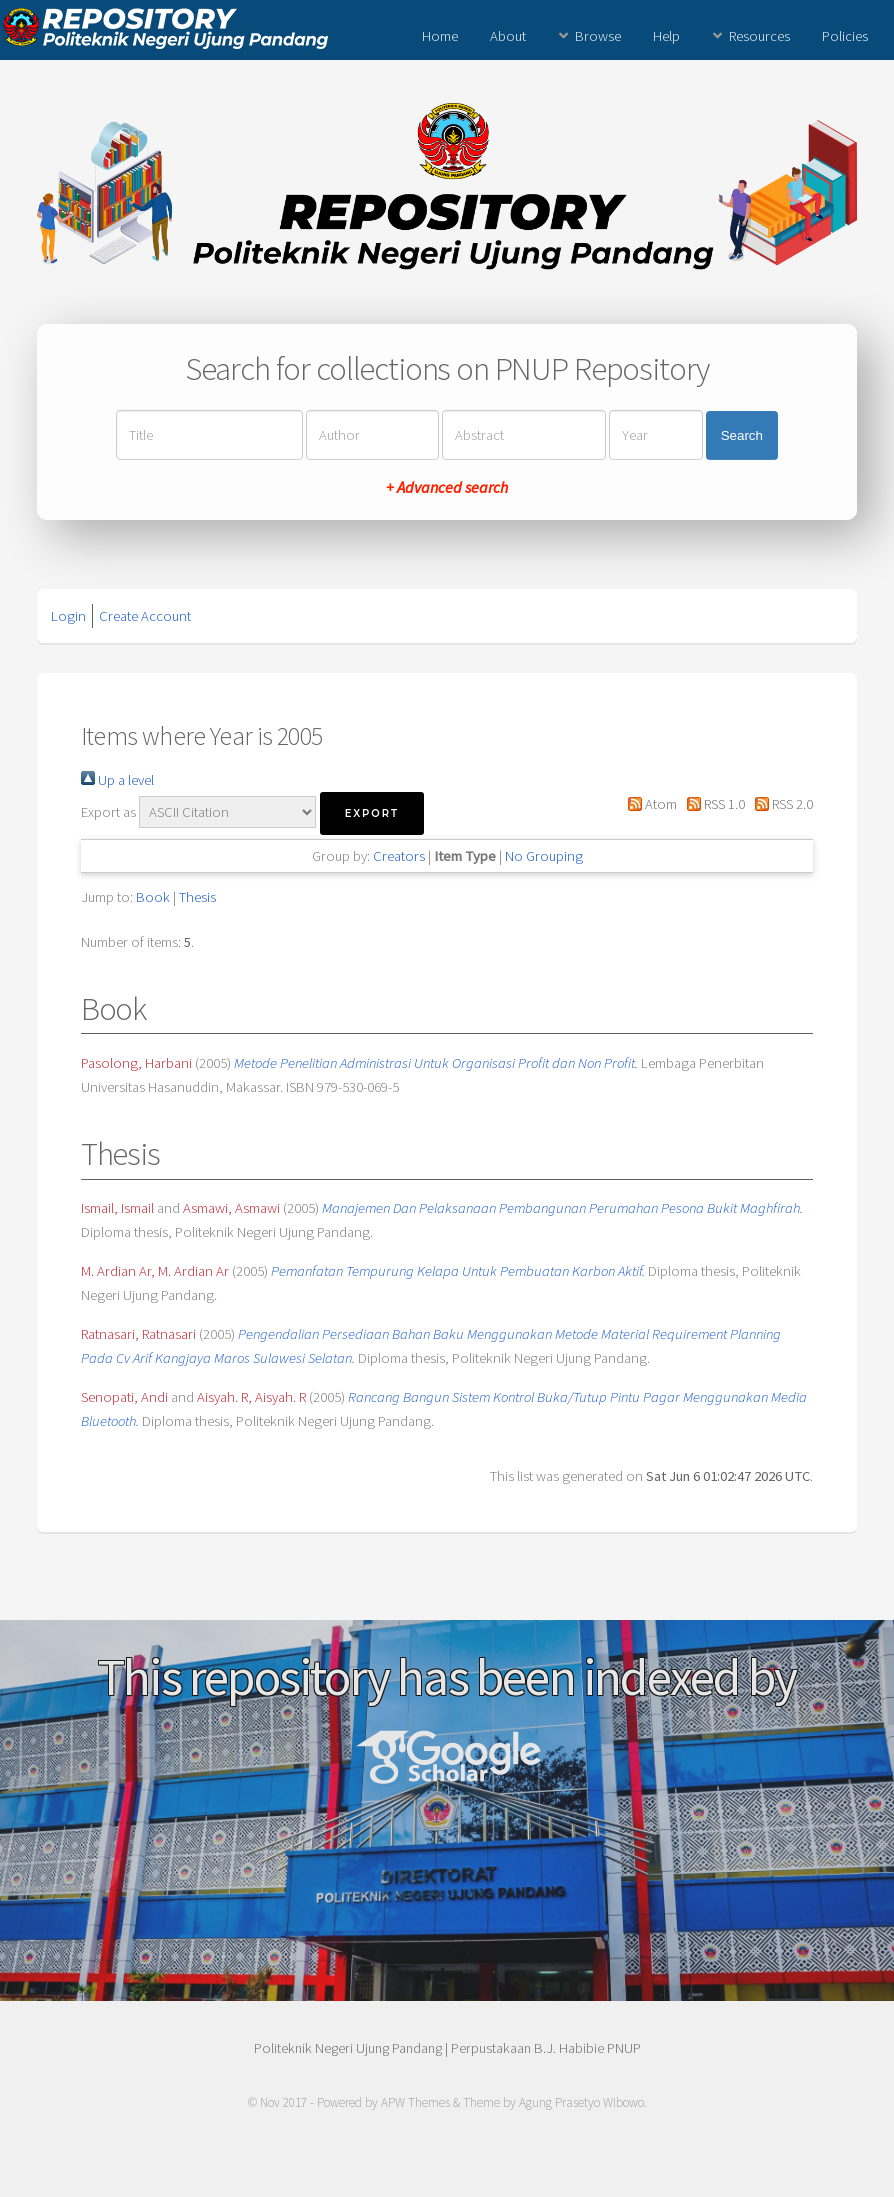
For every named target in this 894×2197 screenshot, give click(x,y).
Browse (598, 36)
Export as (108, 812)
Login (68, 616)
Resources (759, 36)
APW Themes (415, 2102)
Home (440, 36)
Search (742, 435)
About (508, 36)
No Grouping (544, 856)
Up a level (117, 780)
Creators (399, 856)
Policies (845, 36)
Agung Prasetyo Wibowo (581, 2102)
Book (153, 897)
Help (666, 36)
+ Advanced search (447, 487)
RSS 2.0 (780, 804)
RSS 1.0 (712, 804)
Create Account (145, 616)
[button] (372, 813)
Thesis (197, 897)
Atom (648, 804)
